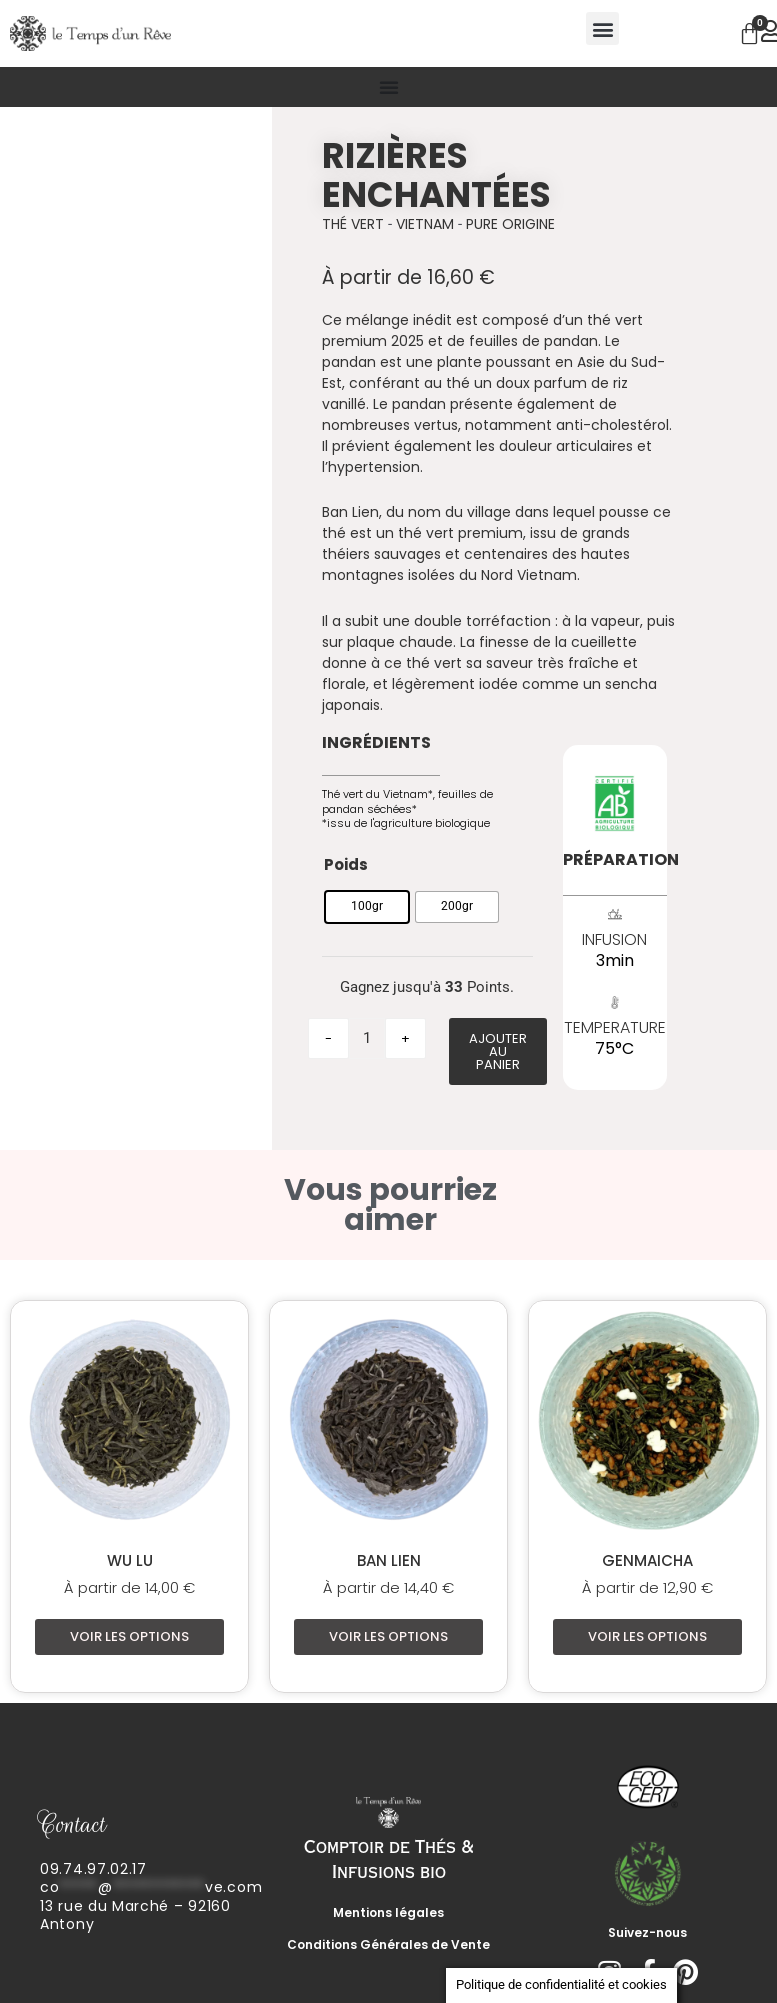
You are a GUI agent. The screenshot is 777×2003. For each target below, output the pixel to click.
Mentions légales (388, 1913)
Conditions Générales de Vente (388, 1945)
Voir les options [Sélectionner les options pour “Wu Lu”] (129, 1637)
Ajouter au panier (498, 1051)
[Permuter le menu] (389, 87)
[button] (602, 28)
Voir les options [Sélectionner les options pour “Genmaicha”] (647, 1637)
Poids (346, 864)
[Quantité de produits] (367, 1038)
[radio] (367, 907)
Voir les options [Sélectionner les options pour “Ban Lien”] (388, 1637)
